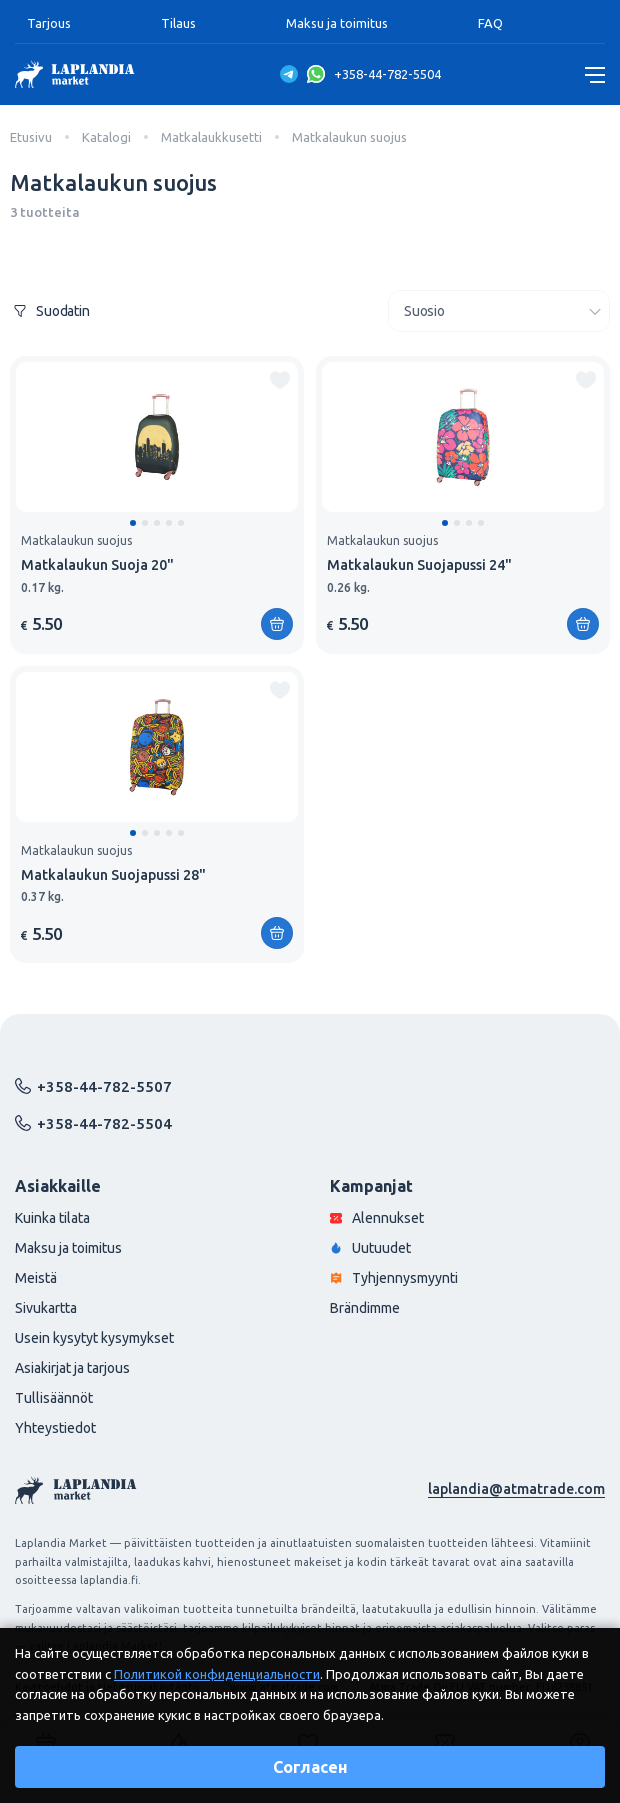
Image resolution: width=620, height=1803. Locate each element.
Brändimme (365, 1308)
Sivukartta (46, 1308)
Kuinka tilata (52, 1218)
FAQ (490, 23)
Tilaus (178, 23)
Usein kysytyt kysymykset (94, 1338)
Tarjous (49, 23)
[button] (133, 523)
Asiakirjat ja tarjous (72, 1368)
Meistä (36, 1278)
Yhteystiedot (55, 1428)
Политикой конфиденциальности (217, 1674)
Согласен (310, 1767)
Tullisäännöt (54, 1398)
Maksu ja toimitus (337, 23)
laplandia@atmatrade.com (516, 1489)
